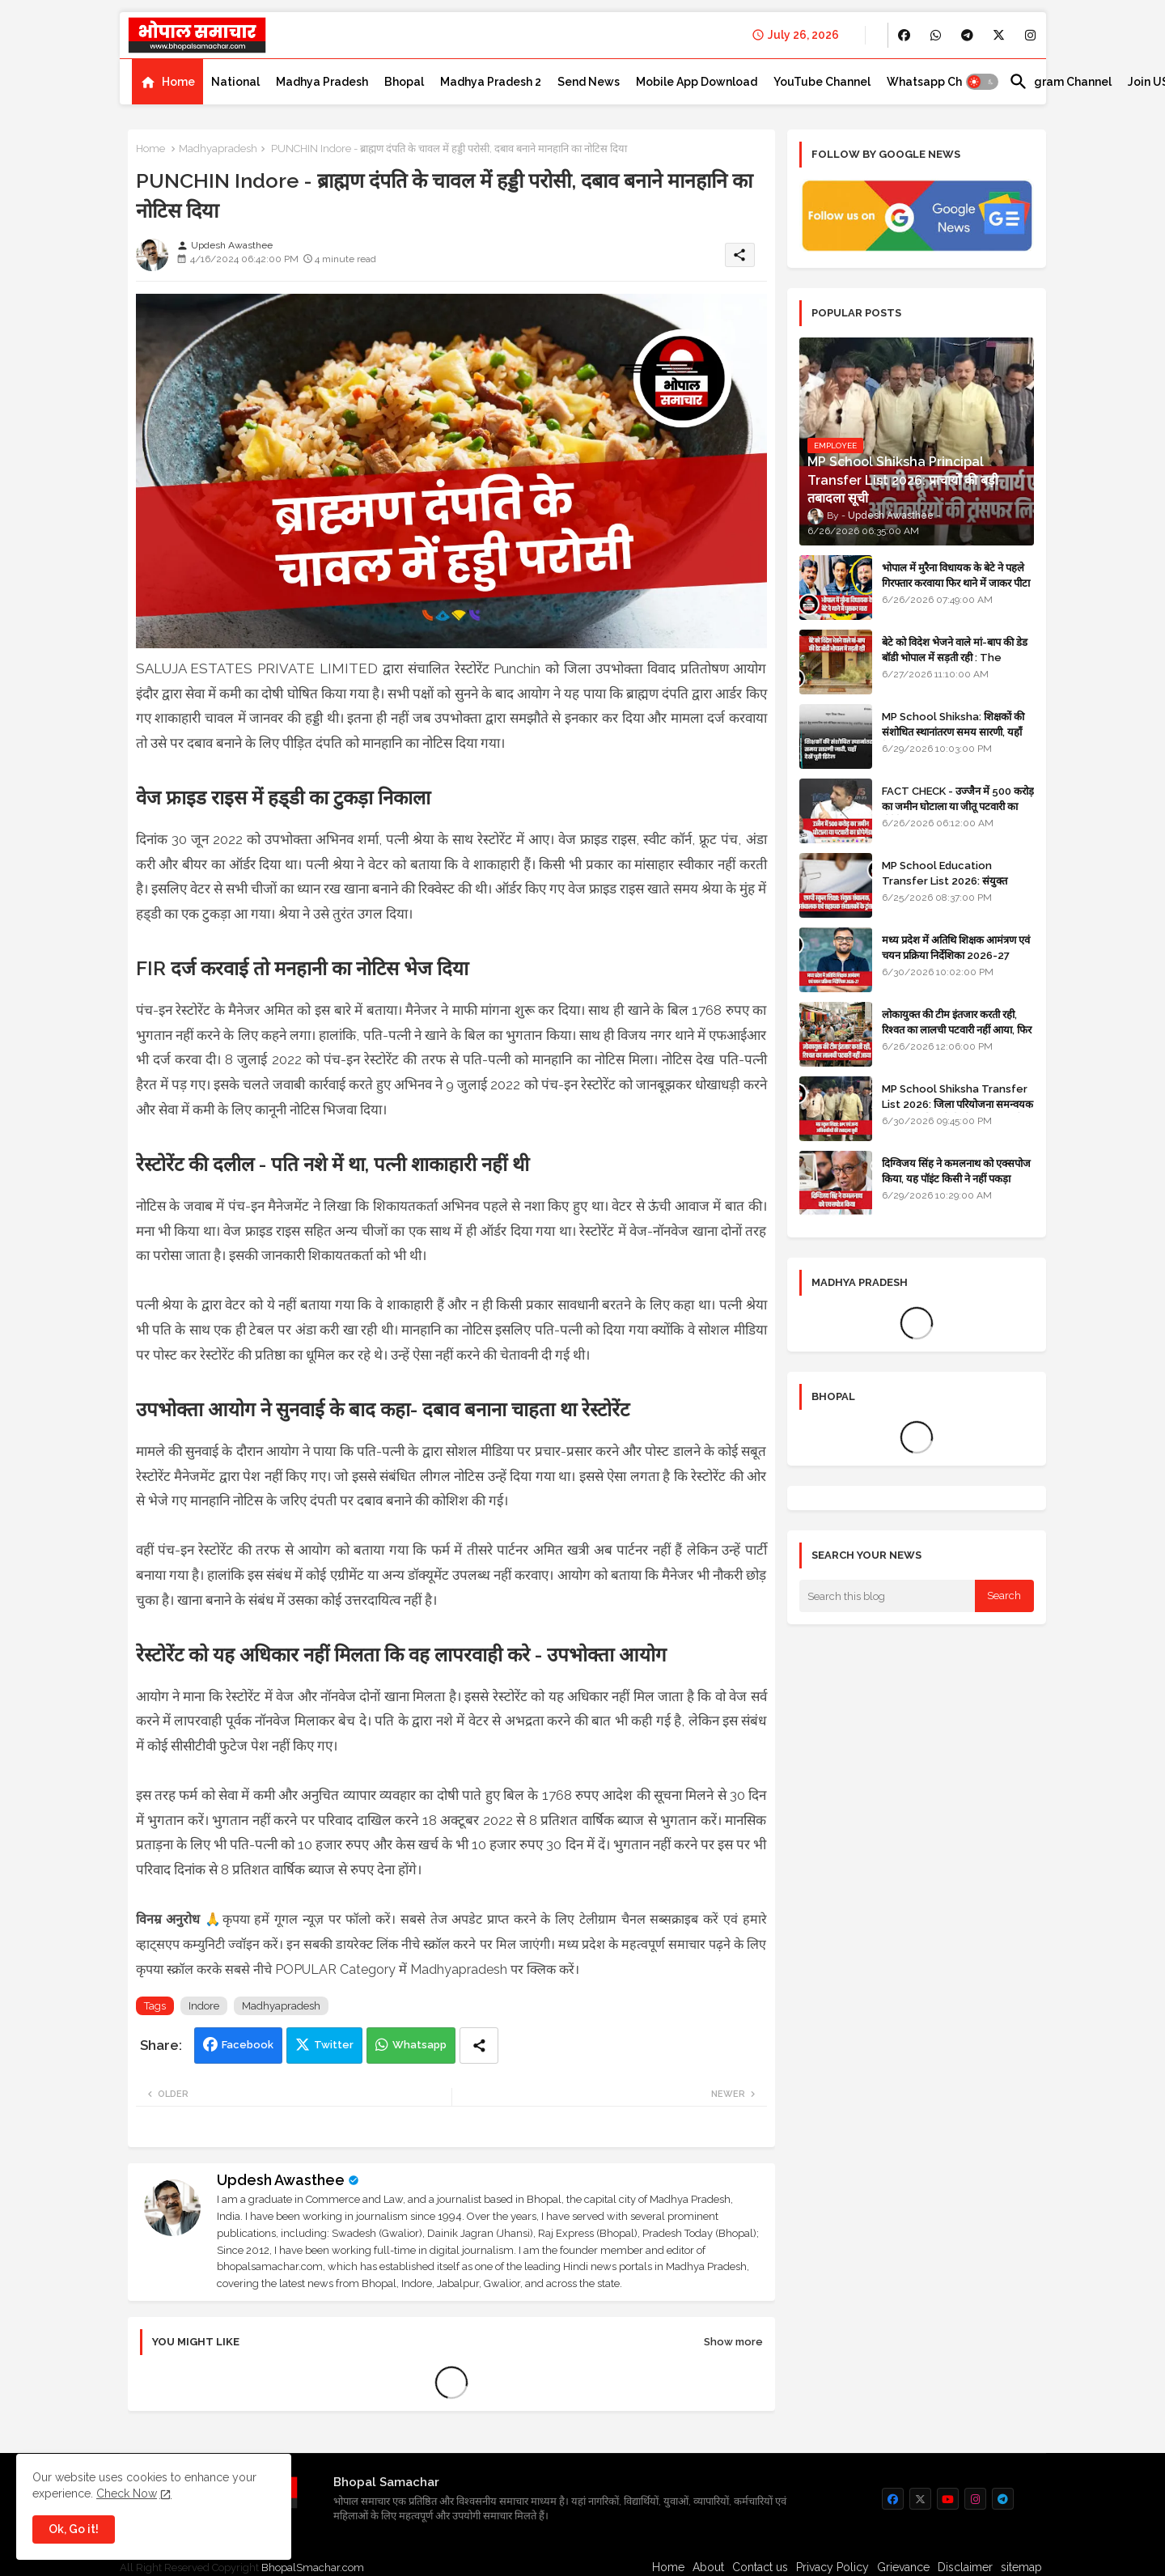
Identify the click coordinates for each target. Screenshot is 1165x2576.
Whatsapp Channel (940, 81)
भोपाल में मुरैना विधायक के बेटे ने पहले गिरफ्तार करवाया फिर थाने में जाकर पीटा (956, 575)
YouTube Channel (822, 81)
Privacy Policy (832, 2567)
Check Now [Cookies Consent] (126, 2493)
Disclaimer (965, 2567)
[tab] (167, 81)
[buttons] (904, 35)
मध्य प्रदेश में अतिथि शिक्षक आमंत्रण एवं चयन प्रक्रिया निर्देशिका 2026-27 (956, 947)
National (235, 81)
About (708, 2567)
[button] (982, 82)
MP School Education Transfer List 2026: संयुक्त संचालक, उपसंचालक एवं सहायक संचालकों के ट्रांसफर (944, 887)
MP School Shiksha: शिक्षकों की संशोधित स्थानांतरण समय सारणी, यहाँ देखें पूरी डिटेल (953, 731)
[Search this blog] (887, 1596)
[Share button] (479, 2045)
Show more (733, 2342)
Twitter (334, 2045)
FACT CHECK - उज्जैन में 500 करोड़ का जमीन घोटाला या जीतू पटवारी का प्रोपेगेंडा (958, 805)
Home (178, 81)
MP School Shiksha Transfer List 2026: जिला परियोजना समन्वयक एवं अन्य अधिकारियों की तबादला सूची (957, 1103)
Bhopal (404, 81)
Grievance (903, 2567)
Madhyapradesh (218, 148)
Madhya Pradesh (322, 81)
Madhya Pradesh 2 (490, 81)
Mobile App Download (696, 81)
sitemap (1021, 2567)
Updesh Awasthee (281, 2179)
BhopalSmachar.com (312, 2567)
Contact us (760, 2567)
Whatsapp (419, 2045)
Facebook (247, 2045)
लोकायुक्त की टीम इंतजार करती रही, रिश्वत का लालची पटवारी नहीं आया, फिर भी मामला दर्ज (957, 1029)
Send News (588, 81)
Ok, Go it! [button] (74, 2529)
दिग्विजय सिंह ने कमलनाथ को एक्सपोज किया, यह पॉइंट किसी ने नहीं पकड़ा (956, 1170)
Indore (204, 2006)
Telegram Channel (1060, 81)
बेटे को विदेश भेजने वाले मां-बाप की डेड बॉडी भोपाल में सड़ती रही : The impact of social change (954, 656)
